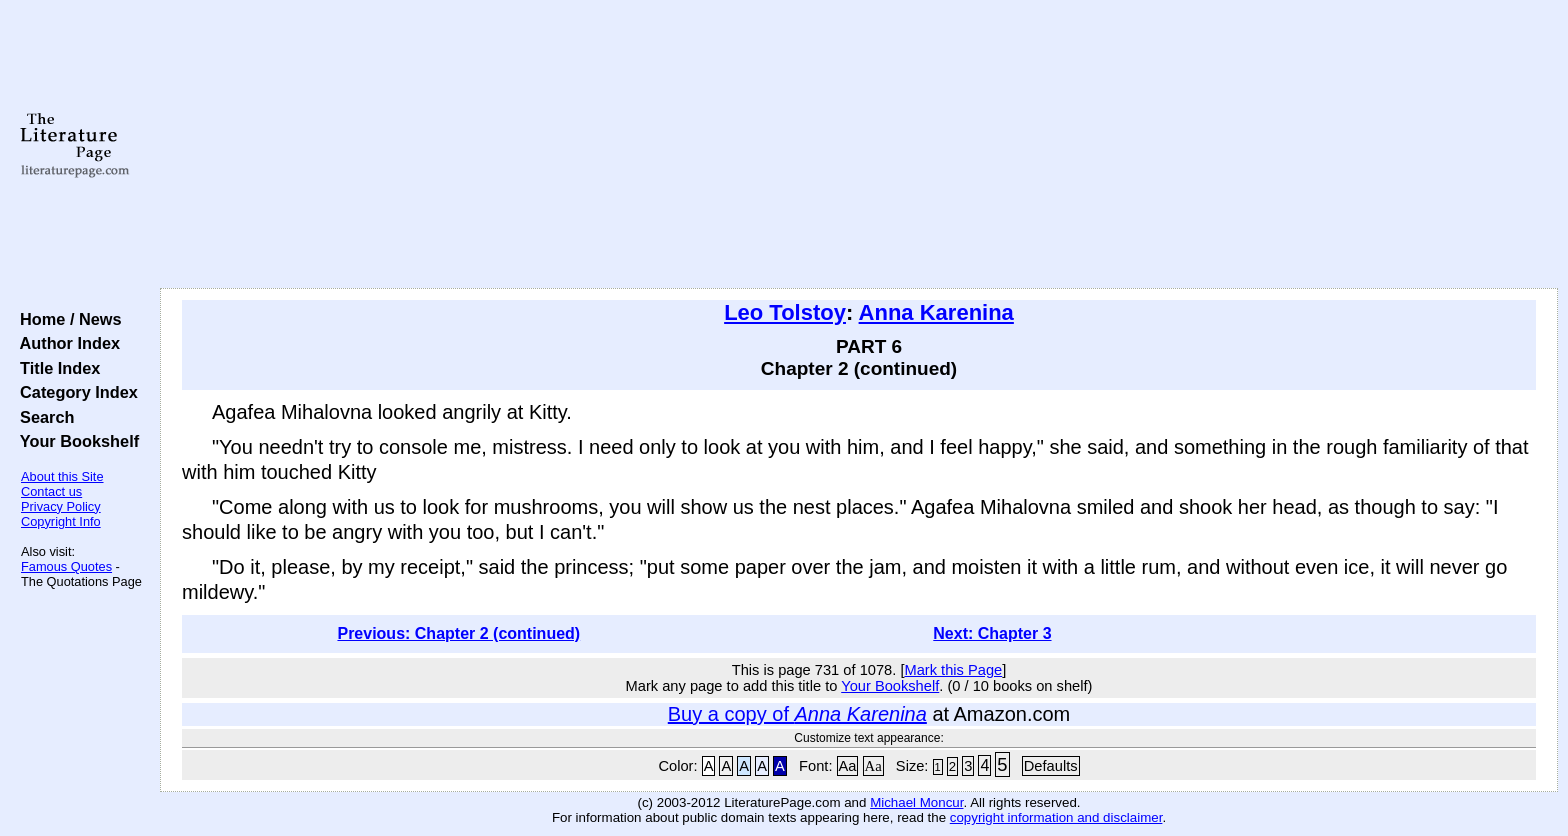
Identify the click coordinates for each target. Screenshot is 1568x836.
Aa (848, 766)
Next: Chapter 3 (992, 633)
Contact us (51, 491)
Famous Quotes (66, 566)
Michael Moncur (916, 802)
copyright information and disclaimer (1056, 817)
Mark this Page (953, 670)
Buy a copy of (797, 714)
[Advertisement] (859, 145)
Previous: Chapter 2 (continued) (458, 633)
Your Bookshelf (75, 441)
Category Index (74, 392)
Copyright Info (61, 521)
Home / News (66, 319)
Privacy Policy (61, 506)
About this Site (62, 476)
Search (42, 417)
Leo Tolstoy (785, 312)
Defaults (1051, 766)
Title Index (55, 368)
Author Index (65, 343)
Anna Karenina (936, 312)
